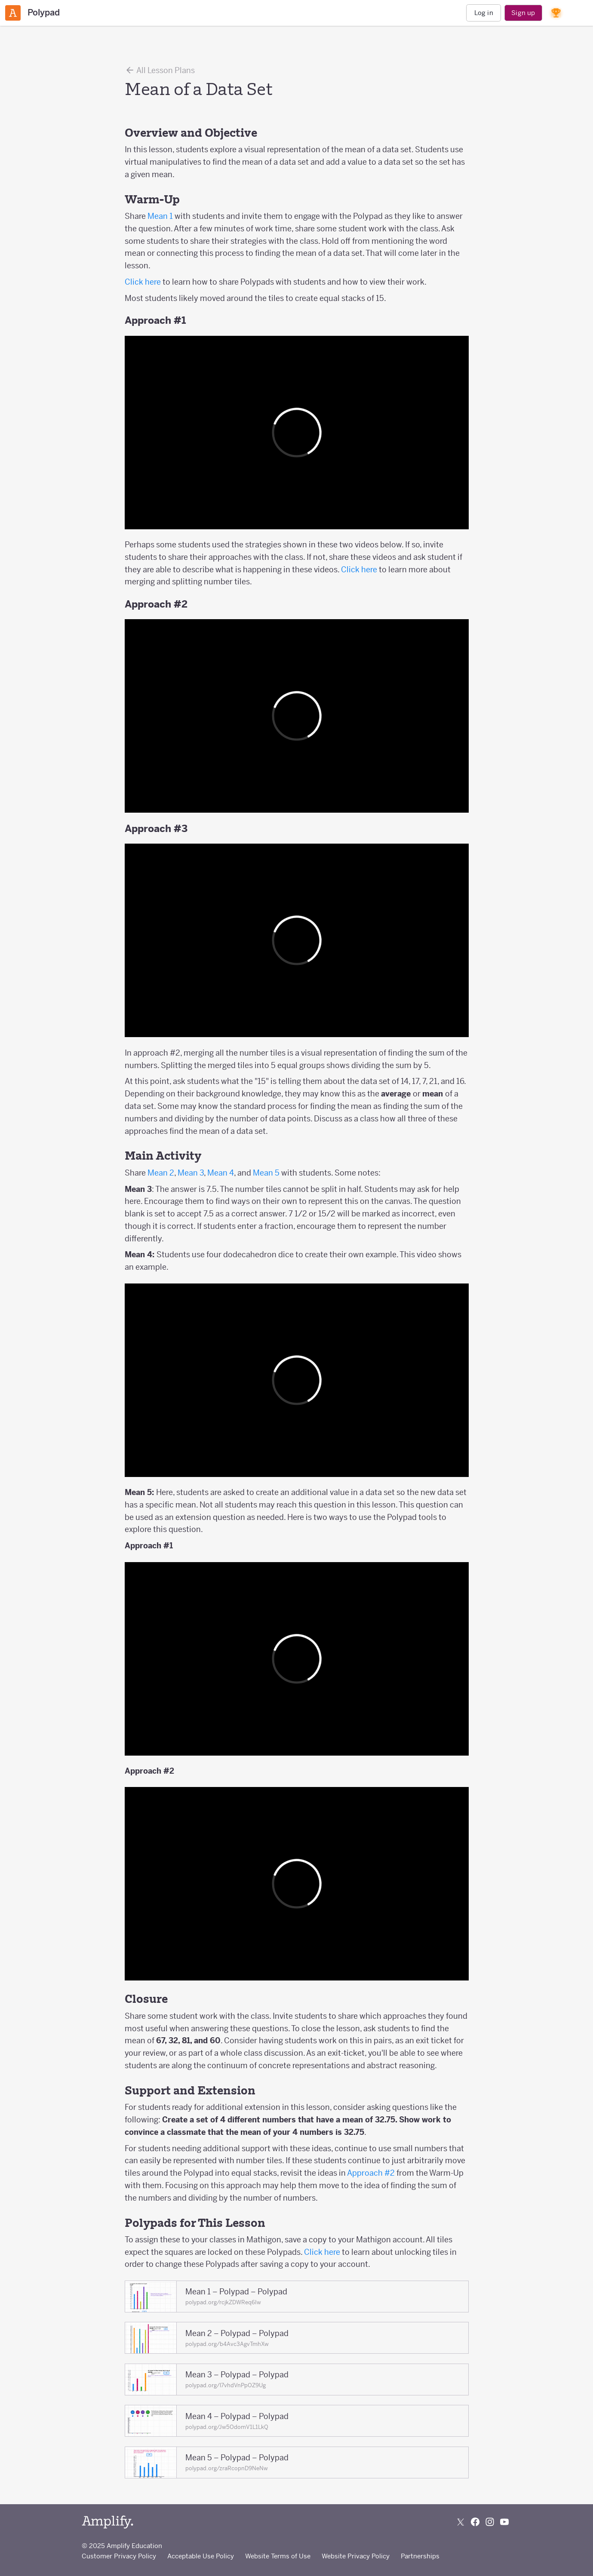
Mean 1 (160, 216)
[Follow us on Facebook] (475, 2522)
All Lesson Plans (160, 70)
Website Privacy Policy (356, 2556)
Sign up (523, 13)
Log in (483, 13)
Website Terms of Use (277, 2556)
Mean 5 (266, 1173)
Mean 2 (160, 1173)
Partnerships (420, 2556)
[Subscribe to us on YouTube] (504, 2522)
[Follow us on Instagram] (489, 2522)
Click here (143, 282)
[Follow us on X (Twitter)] (460, 2522)
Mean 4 (220, 1173)
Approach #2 (371, 2173)
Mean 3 (191, 1173)
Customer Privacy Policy (119, 2556)
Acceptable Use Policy (200, 2556)
